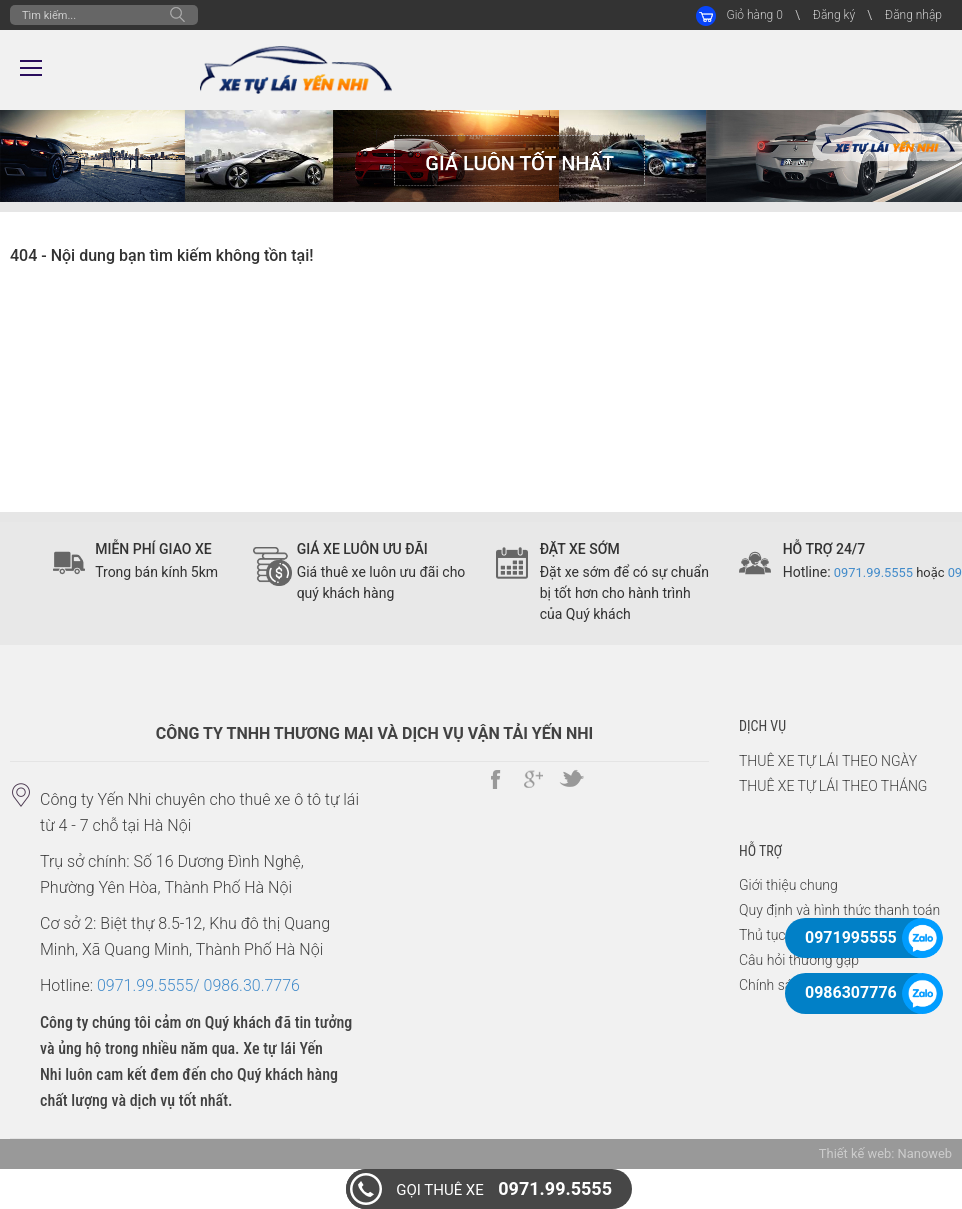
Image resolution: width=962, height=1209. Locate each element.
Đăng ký (834, 15)
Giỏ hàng (754, 15)
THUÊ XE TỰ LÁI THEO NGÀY (828, 761)
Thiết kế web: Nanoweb (885, 1153)
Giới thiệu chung (788, 885)
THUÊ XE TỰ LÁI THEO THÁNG (833, 786)
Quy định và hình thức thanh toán (839, 910)
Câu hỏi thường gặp (799, 960)
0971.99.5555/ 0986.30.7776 (198, 985)
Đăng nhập (913, 15)
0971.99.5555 (504, 1188)
